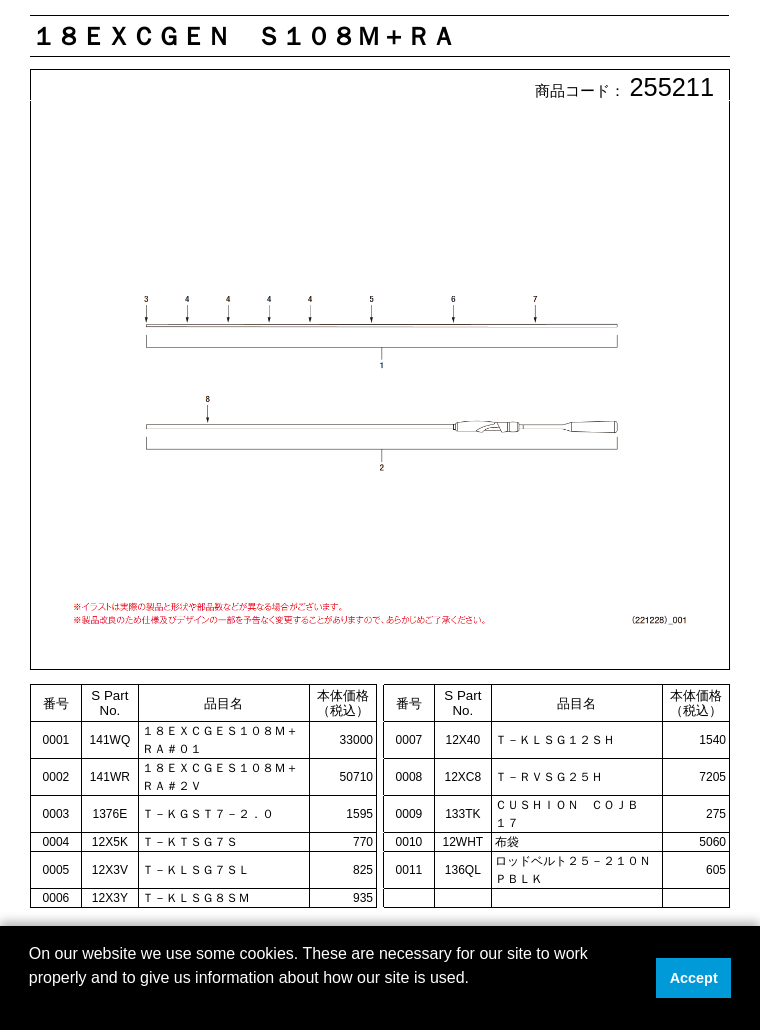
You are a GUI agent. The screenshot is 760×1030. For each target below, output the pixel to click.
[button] (32, 1004)
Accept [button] (694, 978)
